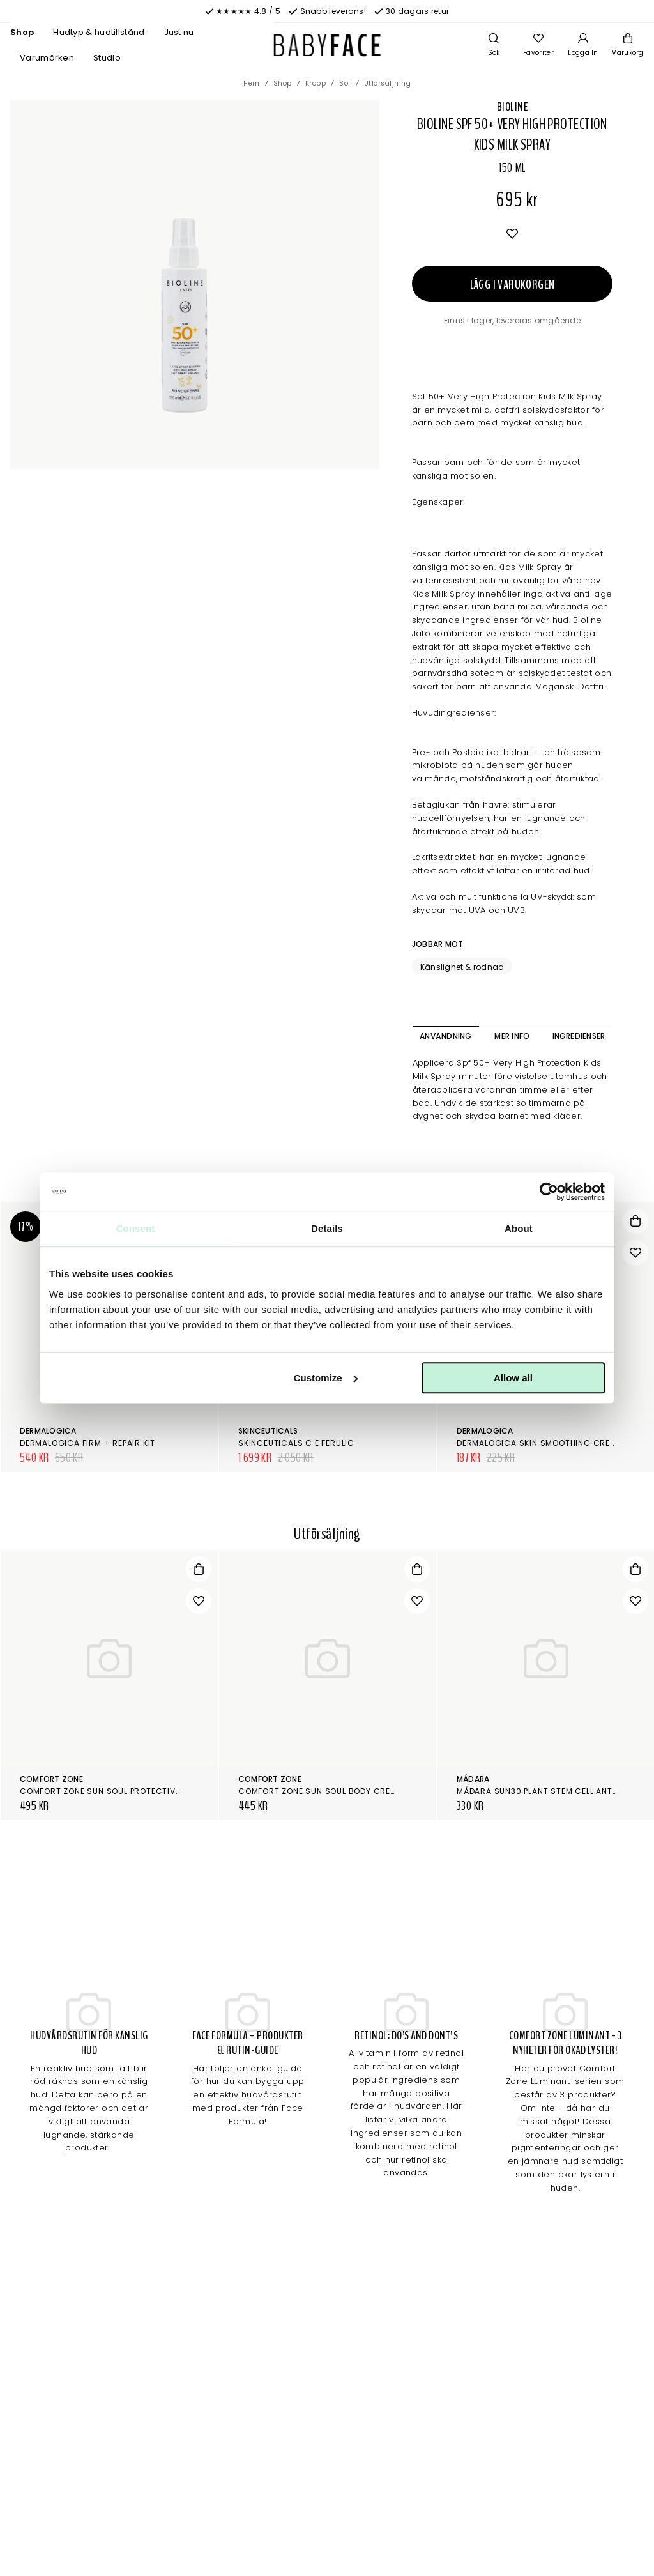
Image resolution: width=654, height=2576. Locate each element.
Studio (107, 58)
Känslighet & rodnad (462, 967)
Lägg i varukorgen (512, 284)
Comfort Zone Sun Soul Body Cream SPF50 (334, 1791)
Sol (345, 83)
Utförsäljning (387, 83)
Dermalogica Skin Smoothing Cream (540, 1443)
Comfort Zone (51, 1779)
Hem (251, 83)
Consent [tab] (135, 1228)
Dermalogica (48, 1430)
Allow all (513, 1377)
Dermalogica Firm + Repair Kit (87, 1443)
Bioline (512, 106)
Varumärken (47, 58)
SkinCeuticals (268, 1430)
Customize (326, 1377)
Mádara (473, 1779)
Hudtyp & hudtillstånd (98, 32)
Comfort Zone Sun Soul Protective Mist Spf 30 (126, 1791)
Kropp (315, 83)
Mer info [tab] (511, 1036)
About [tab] (519, 1228)
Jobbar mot (437, 944)
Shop (22, 32)
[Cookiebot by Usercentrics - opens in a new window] (549, 1191)
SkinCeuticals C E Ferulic (296, 1443)
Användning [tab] (445, 1036)
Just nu (179, 32)
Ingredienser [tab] (578, 1036)
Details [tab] (327, 1228)
